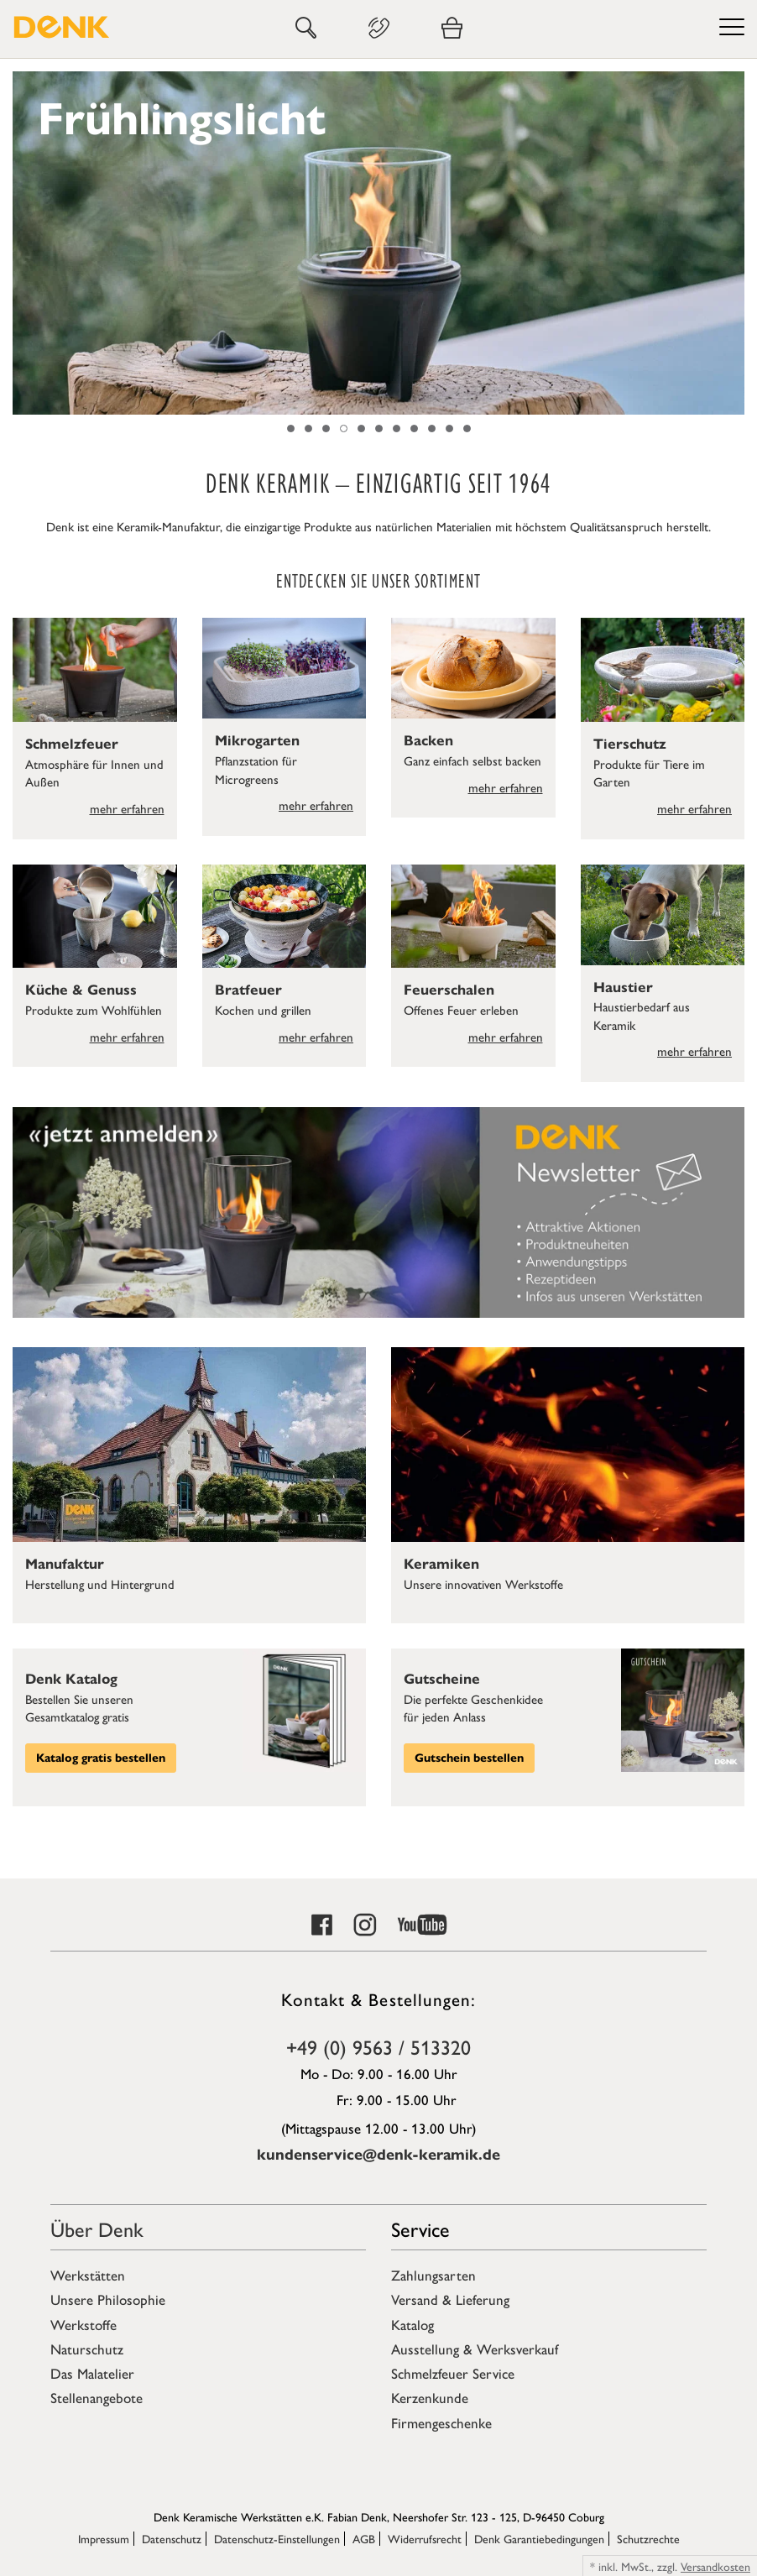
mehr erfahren (127, 808)
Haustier (623, 987)
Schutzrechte (648, 2538)
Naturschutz (86, 2348)
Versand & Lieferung (450, 2299)
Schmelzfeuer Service (452, 2373)
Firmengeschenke (441, 2422)
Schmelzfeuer (71, 744)
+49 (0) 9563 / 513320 (378, 2046)
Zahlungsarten (433, 2275)
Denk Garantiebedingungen (539, 2538)
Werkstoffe (83, 2324)
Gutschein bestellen (469, 1758)
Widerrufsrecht (425, 2538)
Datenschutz (171, 2538)
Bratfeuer (248, 990)
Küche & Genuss (81, 990)
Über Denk (97, 2228)
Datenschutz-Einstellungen (277, 2538)
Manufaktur (64, 1564)
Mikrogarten (257, 741)
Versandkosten (715, 2566)
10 (449, 428)
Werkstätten (87, 2275)
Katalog (412, 2324)
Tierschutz (629, 744)
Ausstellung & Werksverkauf (474, 2348)
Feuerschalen (449, 990)
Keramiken (441, 1564)
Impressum (103, 2538)
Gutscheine (442, 1679)
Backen (428, 741)
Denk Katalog (71, 1679)
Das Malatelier (92, 2373)
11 (467, 428)
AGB (363, 2538)
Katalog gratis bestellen (100, 1758)
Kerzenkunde (429, 2397)
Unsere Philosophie (107, 2299)
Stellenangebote (96, 2397)
